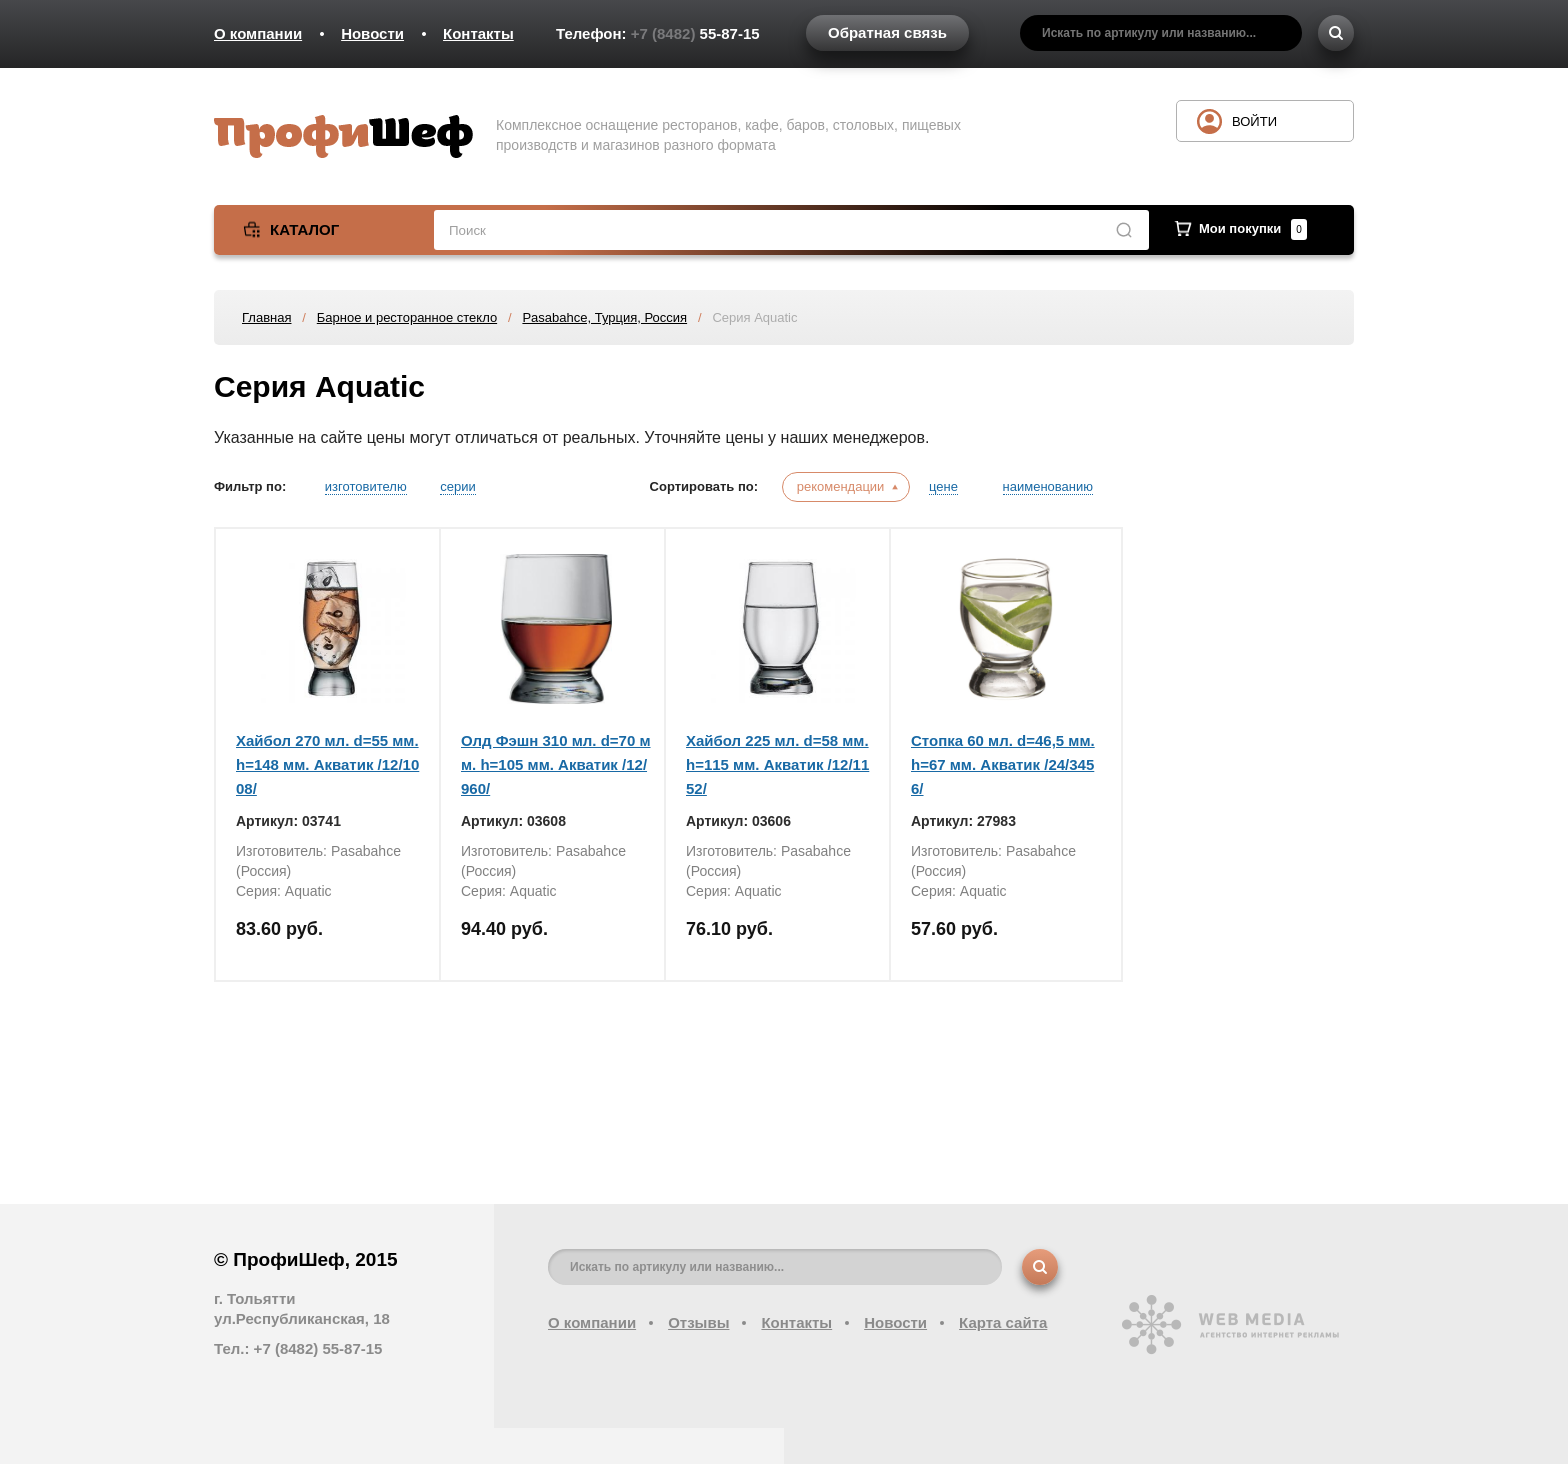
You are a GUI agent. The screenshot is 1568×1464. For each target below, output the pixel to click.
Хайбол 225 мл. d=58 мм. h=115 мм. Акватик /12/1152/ (777, 764)
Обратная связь (887, 32)
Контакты (478, 33)
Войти (1254, 121)
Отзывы (698, 1322)
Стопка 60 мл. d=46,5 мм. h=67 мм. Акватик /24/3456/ (1003, 764)
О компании (258, 33)
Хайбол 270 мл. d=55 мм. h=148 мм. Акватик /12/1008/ (327, 764)
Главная (266, 317)
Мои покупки (1253, 228)
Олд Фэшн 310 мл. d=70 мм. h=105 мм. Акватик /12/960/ (556, 764)
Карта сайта (1003, 1322)
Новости (372, 33)
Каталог (304, 229)
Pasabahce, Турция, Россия (604, 317)
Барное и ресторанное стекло (407, 317)
